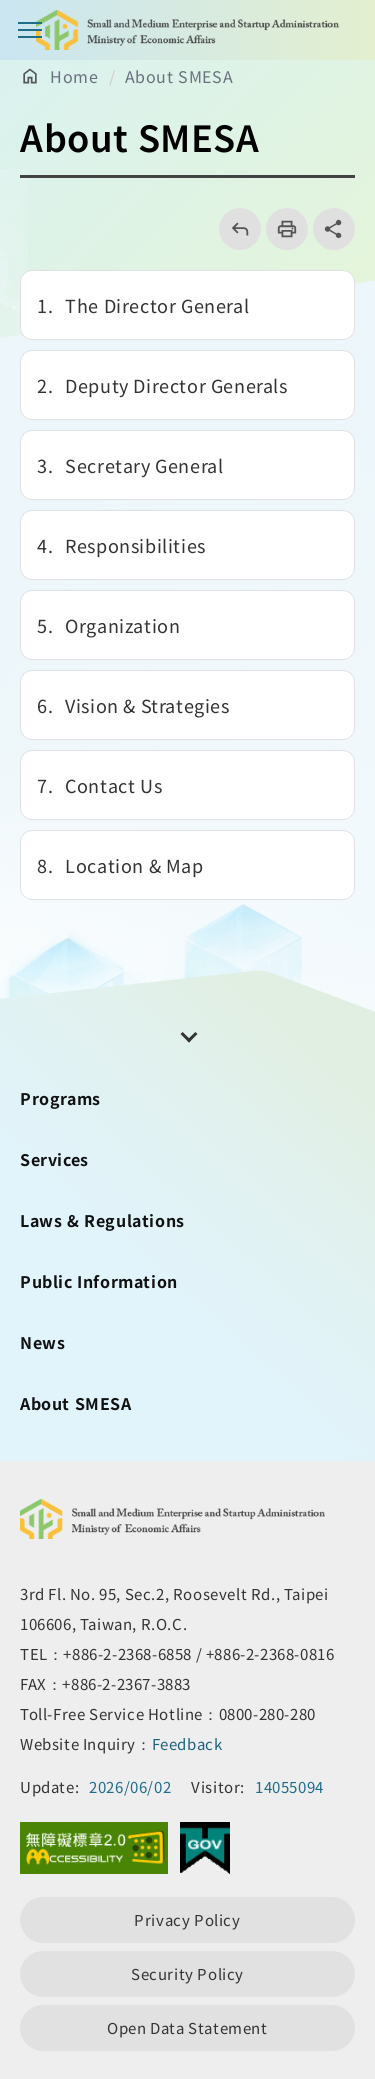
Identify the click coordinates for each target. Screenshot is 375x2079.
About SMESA (179, 76)
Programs (60, 1098)
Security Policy (187, 1973)
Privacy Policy (187, 1919)
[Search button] (345, 30)
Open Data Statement (187, 2027)
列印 (280, 229)
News (42, 1342)
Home (74, 76)
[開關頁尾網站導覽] (188, 1035)
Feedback (187, 1743)
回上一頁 (233, 229)
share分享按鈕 (334, 229)
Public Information (99, 1281)
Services (54, 1159)
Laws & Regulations (102, 1220)
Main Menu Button (30, 30)
